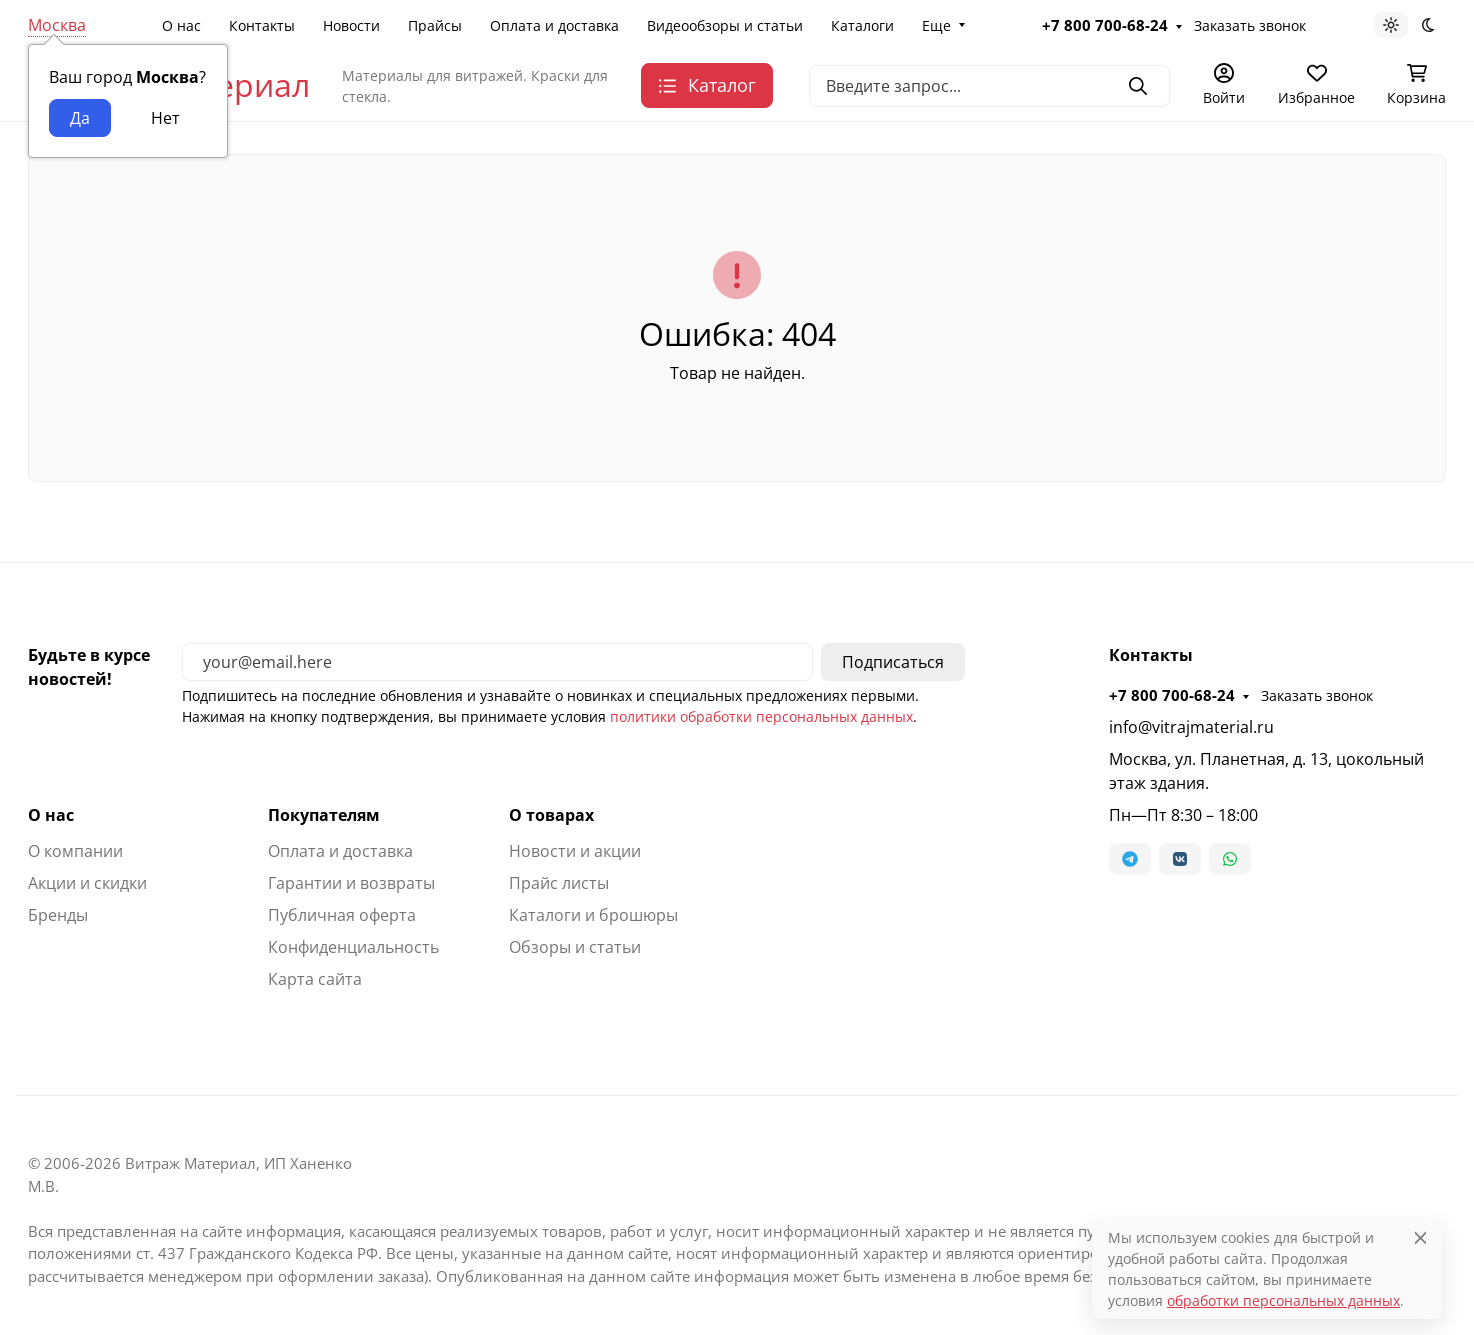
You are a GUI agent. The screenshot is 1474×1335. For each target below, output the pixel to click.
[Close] (1420, 1237)
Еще (936, 25)
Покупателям (324, 815)
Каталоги (862, 25)
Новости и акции (575, 851)
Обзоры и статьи (575, 947)
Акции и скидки (87, 883)
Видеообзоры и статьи (725, 25)
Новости (351, 25)
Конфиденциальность (353, 947)
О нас (181, 25)
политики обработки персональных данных (761, 716)
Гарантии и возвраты (351, 883)
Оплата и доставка (554, 25)
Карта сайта (315, 979)
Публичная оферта (342, 915)
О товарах (551, 815)
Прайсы (435, 25)
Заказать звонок (1250, 25)
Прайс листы (559, 883)
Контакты (262, 25)
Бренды (58, 915)
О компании (75, 851)
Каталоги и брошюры (593, 915)
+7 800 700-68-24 (1105, 25)
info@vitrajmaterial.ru (1191, 727)
